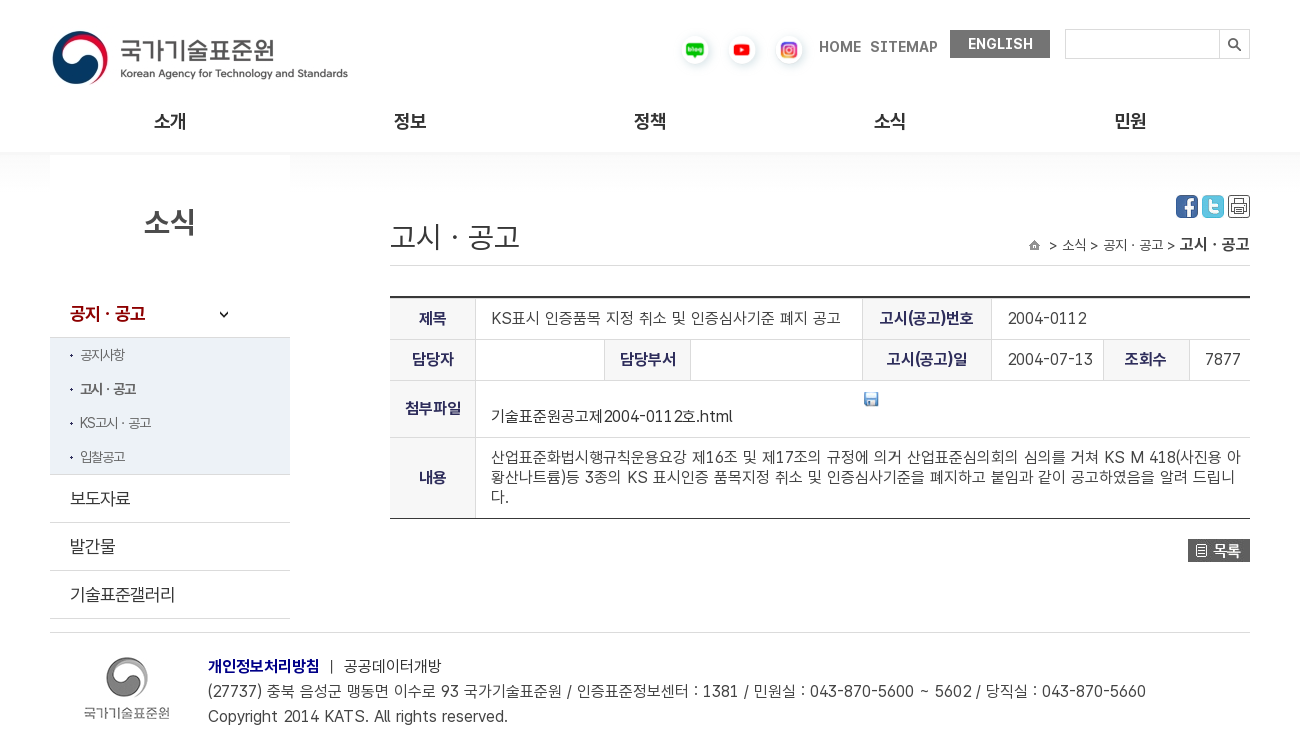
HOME (840, 47)
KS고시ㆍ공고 (115, 423)
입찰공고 (102, 457)
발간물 (92, 546)
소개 (170, 121)
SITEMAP (904, 47)
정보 (410, 121)
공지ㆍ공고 (107, 313)
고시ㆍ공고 (107, 389)
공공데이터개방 (393, 666)
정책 (650, 121)
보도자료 (100, 498)
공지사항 (102, 355)
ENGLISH (1000, 44)
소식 (890, 121)
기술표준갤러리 (122, 594)
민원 (1130, 121)
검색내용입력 (1065, 29)
